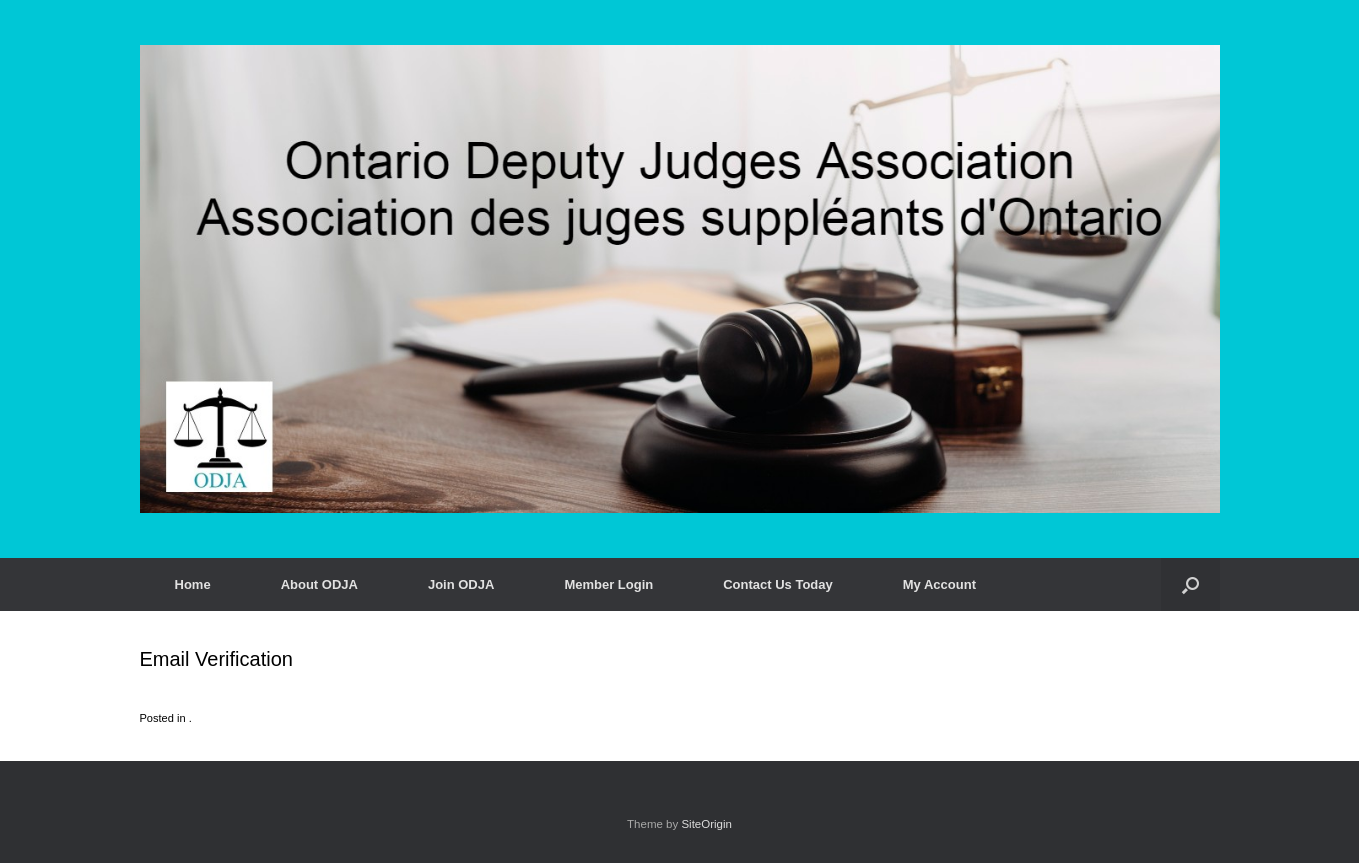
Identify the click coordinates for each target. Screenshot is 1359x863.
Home (193, 584)
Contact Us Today (778, 584)
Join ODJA (461, 584)
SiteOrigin (706, 824)
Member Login (608, 584)
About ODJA (319, 584)
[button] (1190, 584)
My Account (939, 584)
